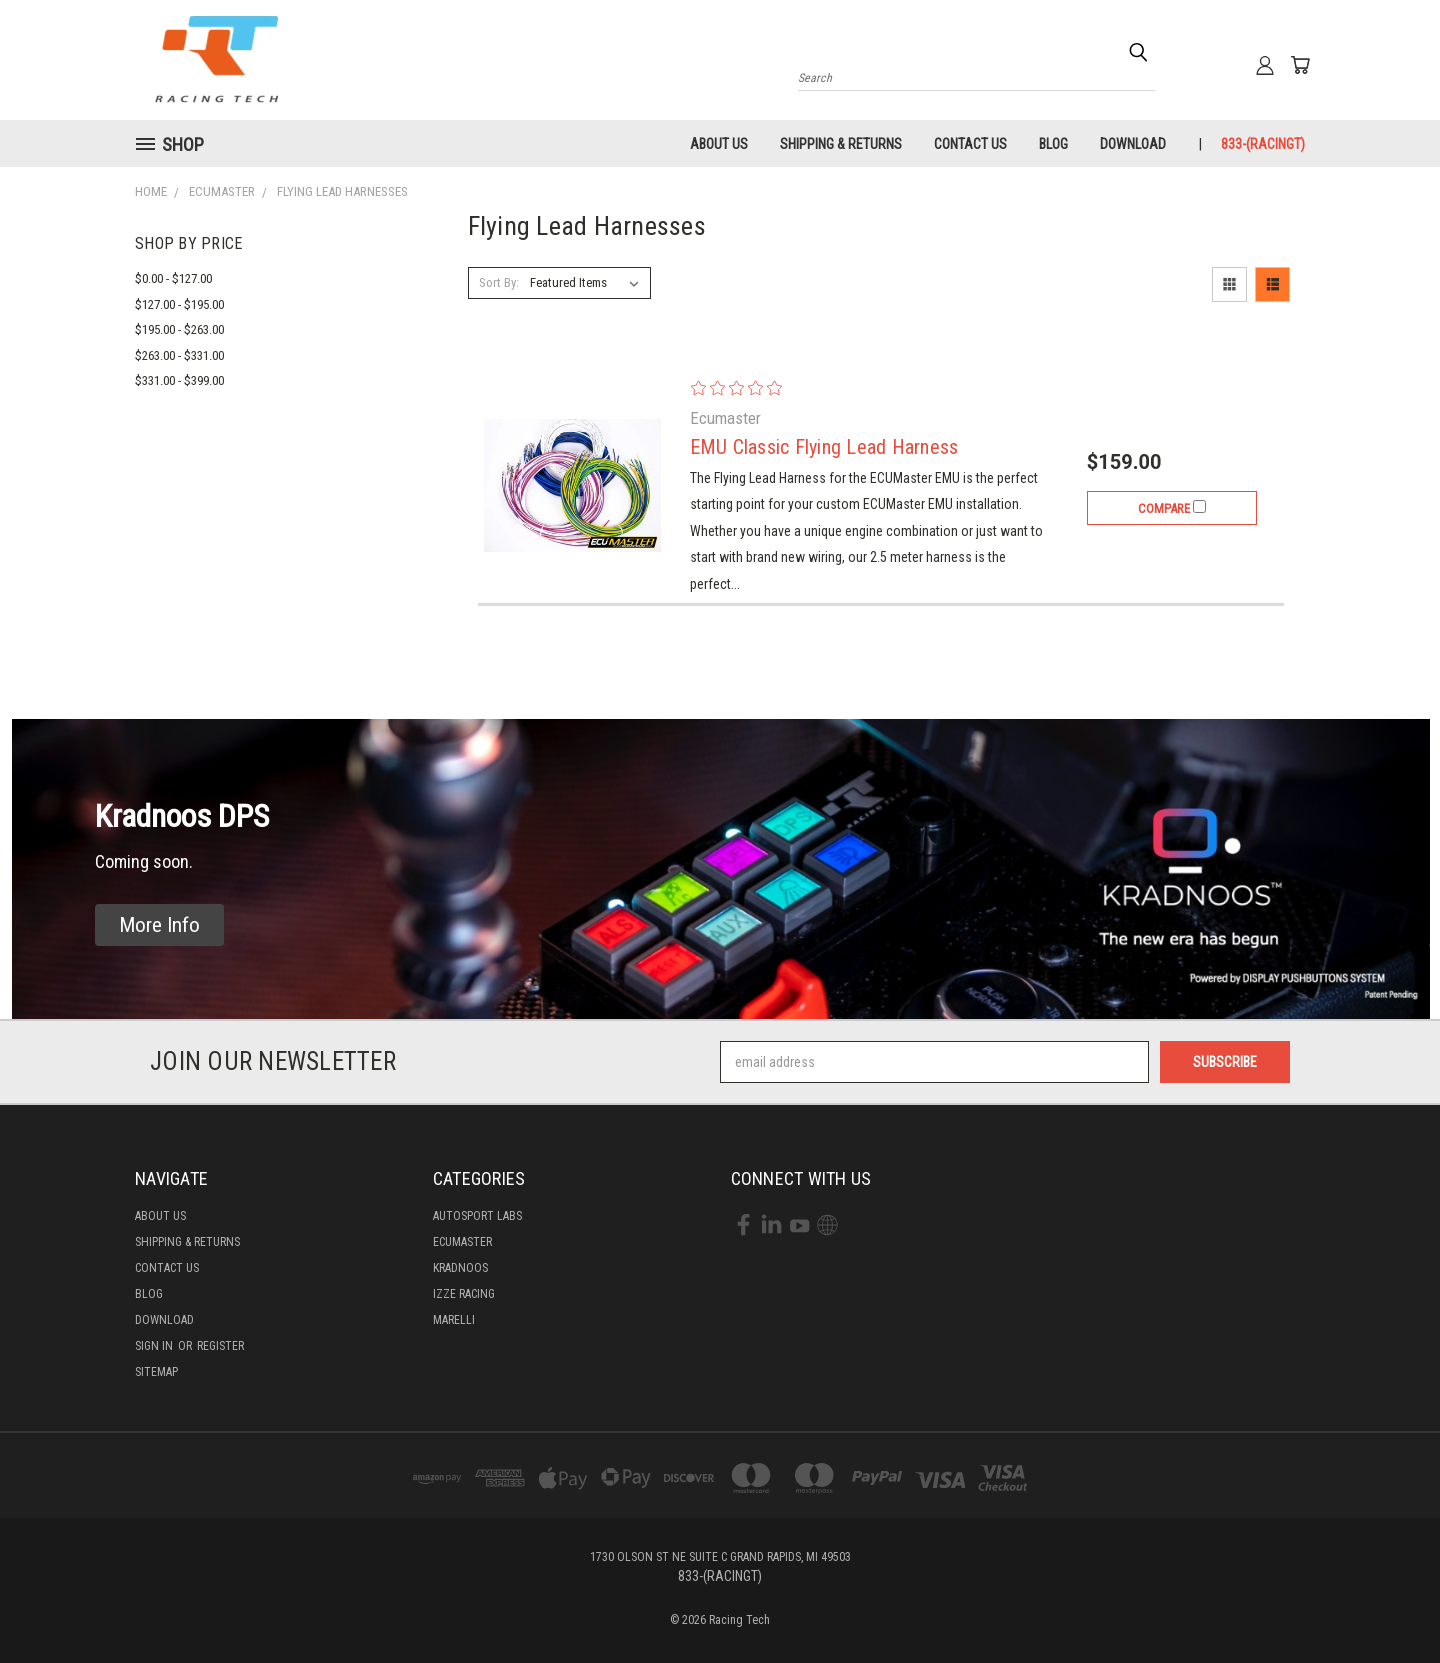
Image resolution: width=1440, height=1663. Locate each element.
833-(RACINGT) (1263, 144)
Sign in (155, 1346)
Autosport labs (477, 1216)
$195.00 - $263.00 (179, 329)
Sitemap (156, 1372)
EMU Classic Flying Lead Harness (824, 447)
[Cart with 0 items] (1300, 65)
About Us (719, 144)
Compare (1172, 508)
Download (1133, 144)
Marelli (454, 1320)
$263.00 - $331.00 (179, 355)
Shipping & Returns (841, 144)
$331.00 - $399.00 (179, 380)
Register (220, 1346)
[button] (159, 925)
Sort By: (499, 282)
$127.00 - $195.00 (179, 304)
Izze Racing (464, 1294)
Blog (1053, 144)
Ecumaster (462, 1242)
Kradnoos (460, 1268)
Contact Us (970, 144)
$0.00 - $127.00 (173, 278)
